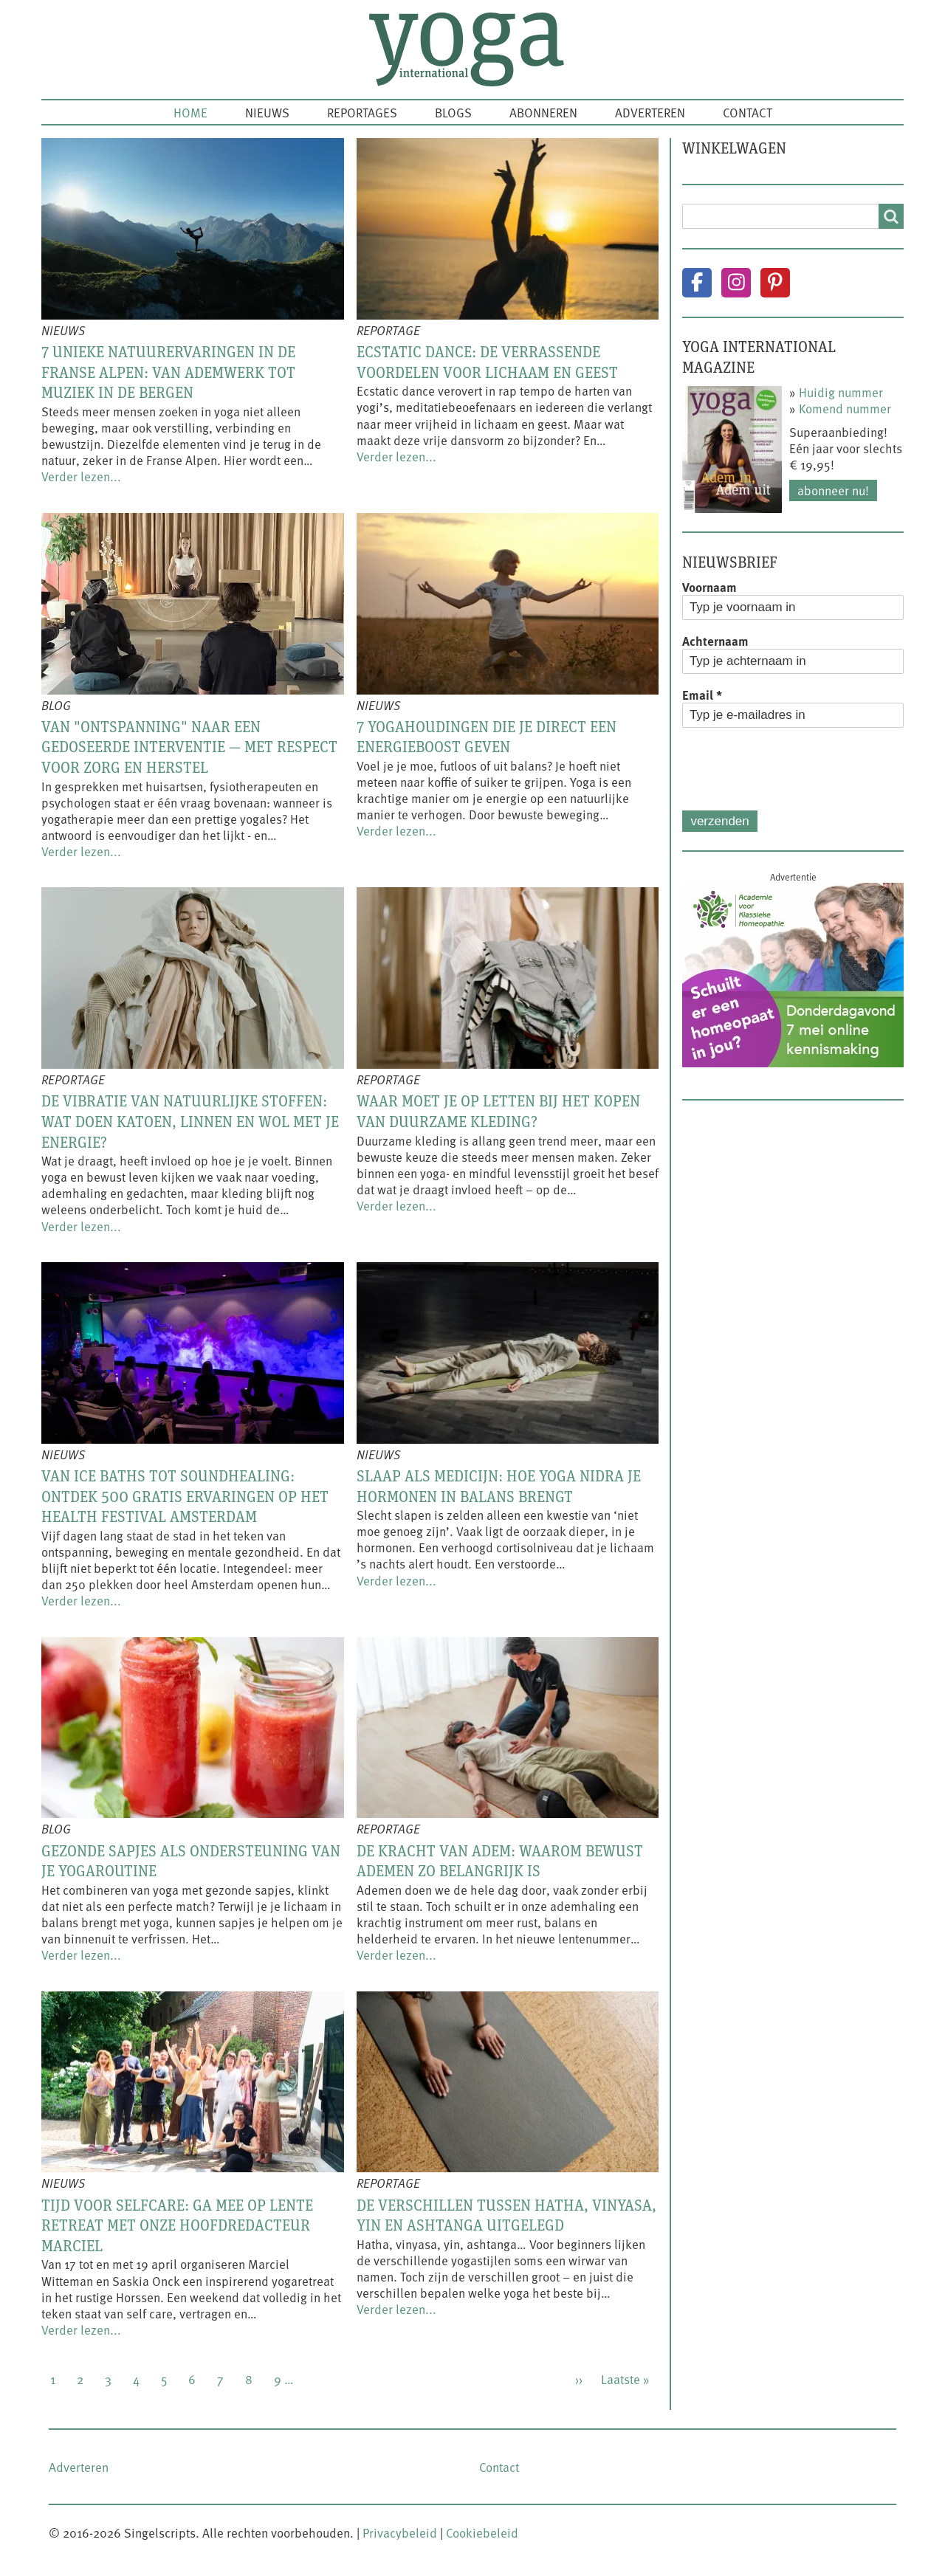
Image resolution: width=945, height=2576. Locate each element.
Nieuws (267, 112)
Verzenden (719, 821)
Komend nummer (845, 408)
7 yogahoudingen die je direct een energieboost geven (486, 736)
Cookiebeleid (482, 2532)
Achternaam (715, 641)
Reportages (362, 112)
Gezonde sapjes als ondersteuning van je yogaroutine (190, 1860)
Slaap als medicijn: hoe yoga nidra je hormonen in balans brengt (499, 1485)
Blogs (453, 112)
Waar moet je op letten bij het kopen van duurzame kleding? (498, 1111)
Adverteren (650, 112)
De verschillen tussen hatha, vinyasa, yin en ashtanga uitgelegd (506, 2215)
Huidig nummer (841, 392)
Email (702, 694)
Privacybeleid (399, 2532)
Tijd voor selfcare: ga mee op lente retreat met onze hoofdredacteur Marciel (177, 2225)
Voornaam (709, 587)
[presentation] (794, 769)
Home (190, 112)
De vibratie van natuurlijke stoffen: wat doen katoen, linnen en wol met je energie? (190, 1120)
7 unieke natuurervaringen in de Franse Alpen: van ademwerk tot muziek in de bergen (168, 371)
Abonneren (543, 112)
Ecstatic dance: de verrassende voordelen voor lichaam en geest (487, 361)
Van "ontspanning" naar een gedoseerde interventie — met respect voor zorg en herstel (189, 746)
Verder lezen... (81, 476)
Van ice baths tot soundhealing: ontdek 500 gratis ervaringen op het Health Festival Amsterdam (185, 1495)
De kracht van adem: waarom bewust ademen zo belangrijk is (500, 1860)
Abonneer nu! (833, 490)
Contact (747, 112)
